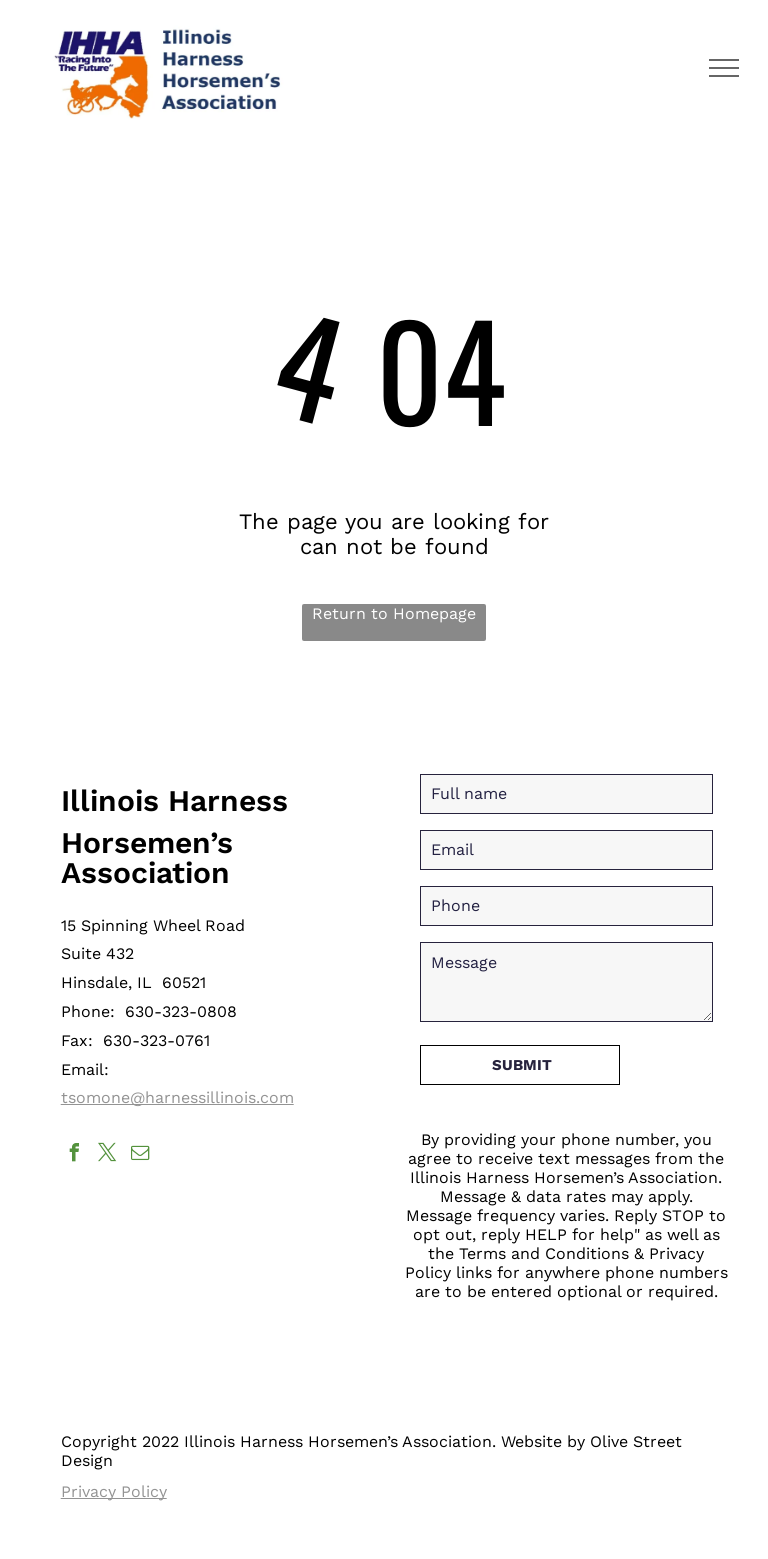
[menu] (724, 68)
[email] (141, 1155)
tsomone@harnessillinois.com (177, 1097)
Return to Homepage (394, 613)
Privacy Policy (114, 1491)
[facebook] (75, 1155)
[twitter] (108, 1155)
